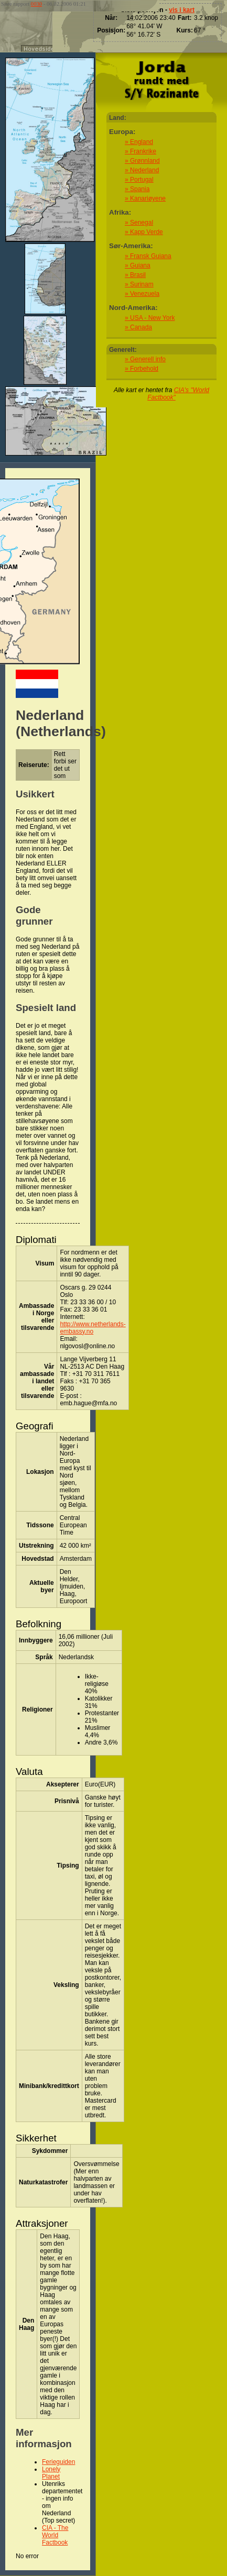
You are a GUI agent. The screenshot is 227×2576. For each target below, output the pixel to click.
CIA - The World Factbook (55, 2535)
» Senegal (139, 222)
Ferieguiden (58, 2462)
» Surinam (139, 284)
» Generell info (145, 359)
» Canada (138, 327)
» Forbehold (141, 368)
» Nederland (142, 170)
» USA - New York (150, 317)
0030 (36, 4)
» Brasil (135, 275)
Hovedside (39, 49)
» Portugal (139, 179)
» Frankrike (140, 151)
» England (139, 142)
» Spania (137, 189)
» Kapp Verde (144, 232)
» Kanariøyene (145, 198)
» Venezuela (142, 293)
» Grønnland (142, 160)
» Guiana (137, 265)
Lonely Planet (51, 2473)
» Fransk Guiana (148, 256)
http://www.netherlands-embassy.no (92, 1327)
